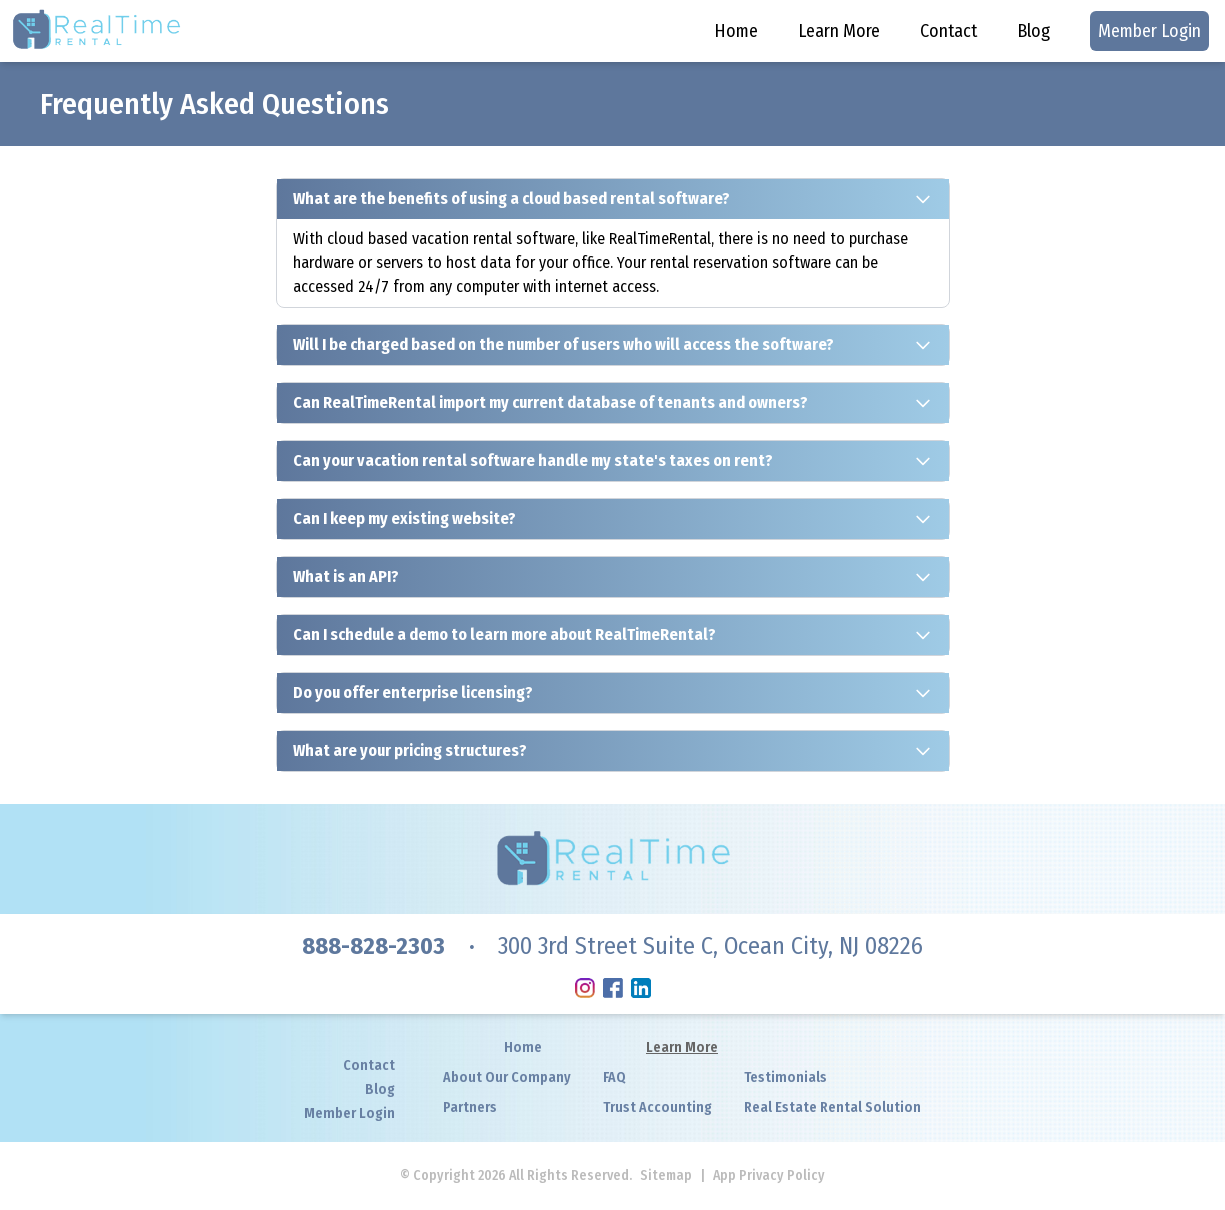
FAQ (614, 1077)
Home (736, 31)
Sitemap (666, 1175)
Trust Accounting (657, 1107)
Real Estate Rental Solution (832, 1107)
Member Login (1149, 31)
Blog (1033, 31)
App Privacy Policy (769, 1175)
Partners (470, 1107)
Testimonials (785, 1077)
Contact (948, 31)
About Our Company (507, 1077)
